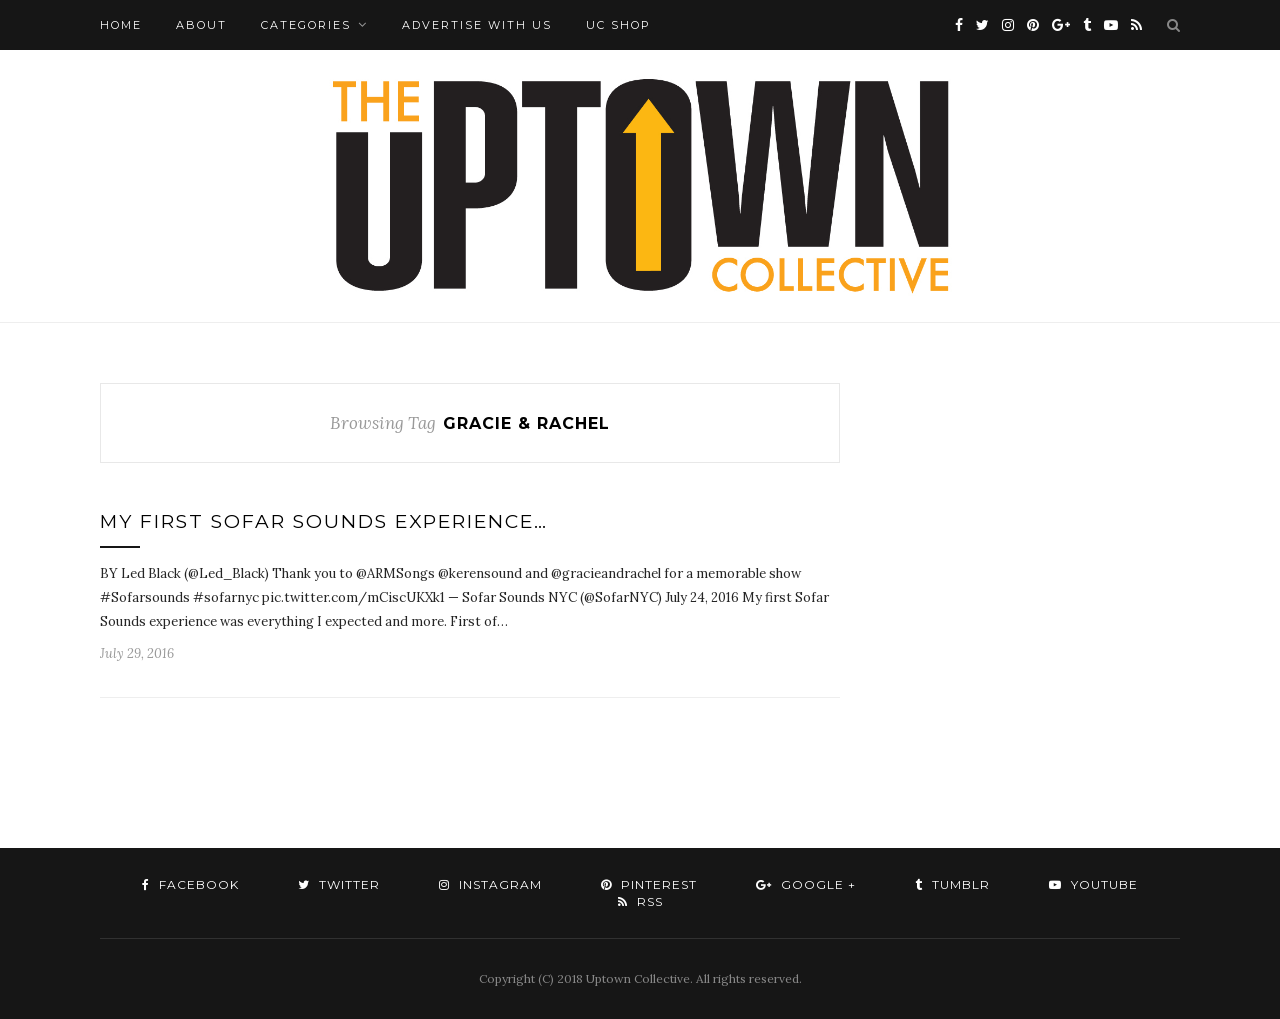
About (201, 25)
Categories (306, 25)
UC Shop (618, 25)
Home (121, 25)
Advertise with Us (477, 25)
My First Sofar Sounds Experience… (324, 521)
